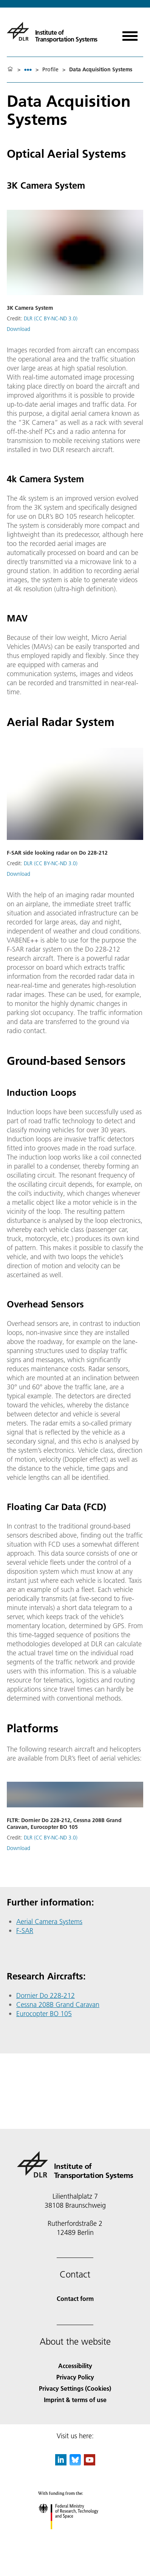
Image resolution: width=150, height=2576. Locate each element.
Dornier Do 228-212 (45, 1995)
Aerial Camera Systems (49, 1921)
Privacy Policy (75, 2377)
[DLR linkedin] (60, 2463)
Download (18, 329)
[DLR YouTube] (89, 2463)
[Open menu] (130, 33)
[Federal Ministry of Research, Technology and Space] (75, 2535)
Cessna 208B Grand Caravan (57, 2004)
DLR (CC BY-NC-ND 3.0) (50, 318)
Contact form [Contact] (75, 2298)
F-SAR (24, 1930)
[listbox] (28, 69)
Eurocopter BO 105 (44, 2013)
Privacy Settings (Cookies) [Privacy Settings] (75, 2388)
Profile (50, 69)
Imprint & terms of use (75, 2400)
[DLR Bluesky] (75, 2463)
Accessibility (75, 2366)
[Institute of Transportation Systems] (52, 31)
